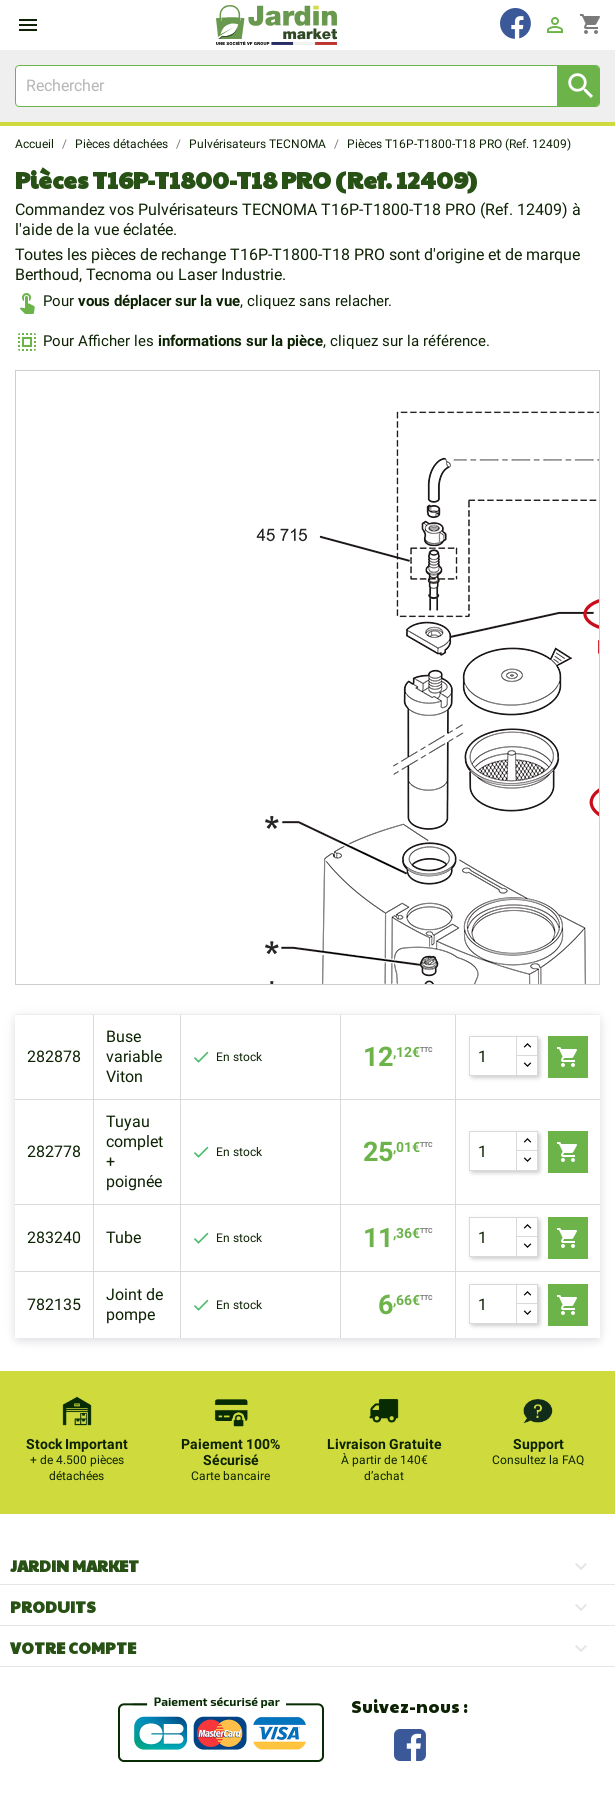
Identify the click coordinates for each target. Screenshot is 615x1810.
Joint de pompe (134, 1304)
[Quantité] (493, 1056)
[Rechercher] (307, 86)
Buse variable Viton (134, 1056)
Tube (123, 1237)
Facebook (410, 1742)
